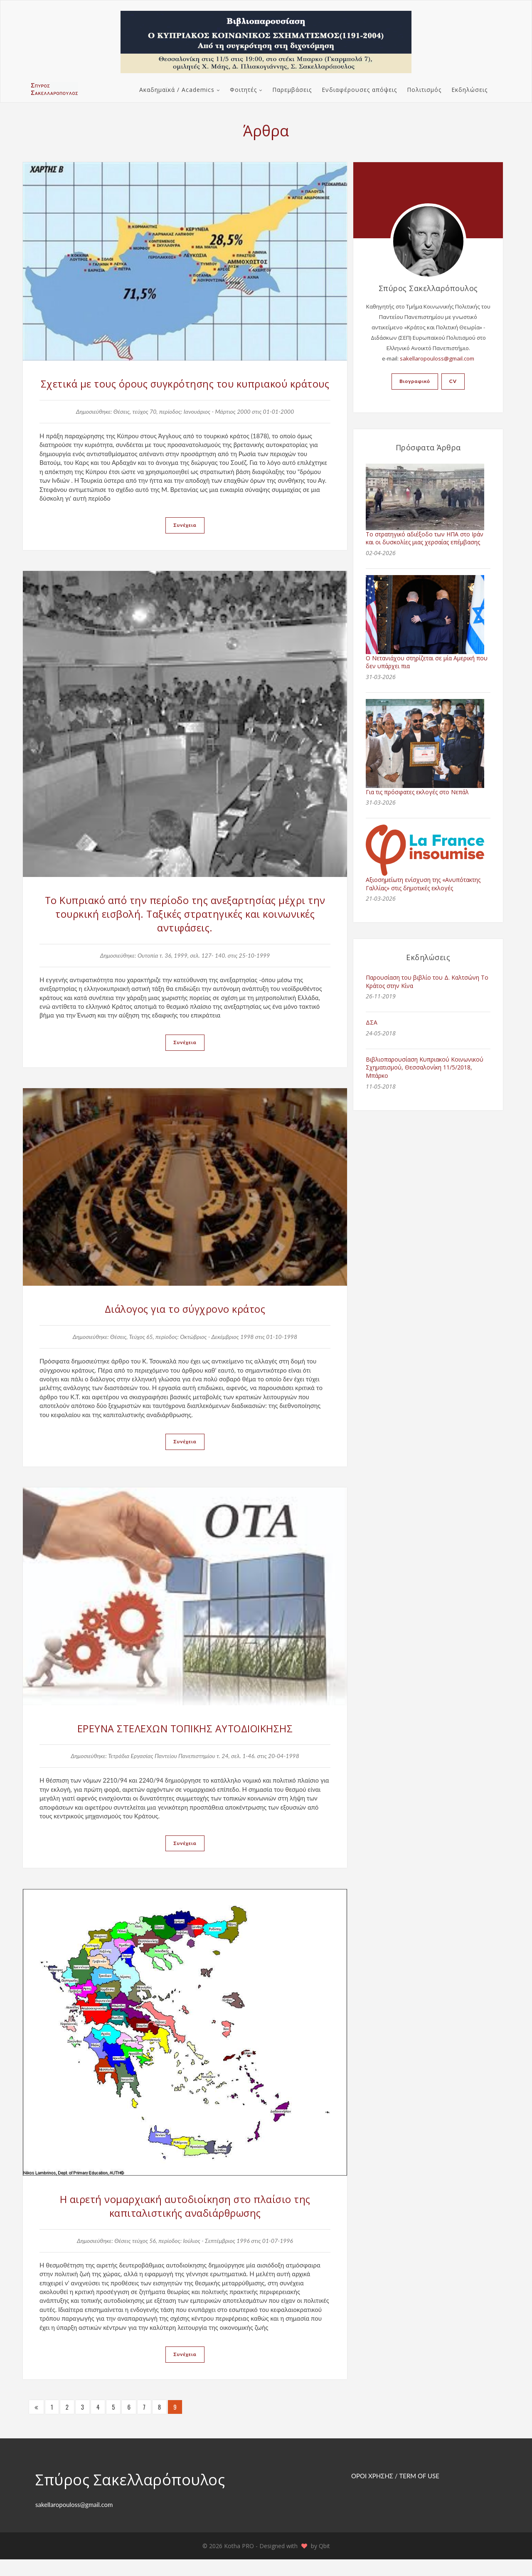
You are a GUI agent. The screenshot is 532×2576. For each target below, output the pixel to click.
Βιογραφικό (414, 381)
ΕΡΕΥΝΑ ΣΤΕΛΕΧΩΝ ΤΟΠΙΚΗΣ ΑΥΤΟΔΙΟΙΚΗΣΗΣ (185, 1744)
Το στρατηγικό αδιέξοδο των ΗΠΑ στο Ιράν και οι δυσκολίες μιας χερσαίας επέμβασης (424, 538)
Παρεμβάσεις (292, 90)
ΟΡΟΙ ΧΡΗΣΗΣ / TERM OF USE (395, 2492)
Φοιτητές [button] (243, 90)
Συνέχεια (184, 539)
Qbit (324, 2562)
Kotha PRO (240, 2562)
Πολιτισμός (424, 90)
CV (453, 381)
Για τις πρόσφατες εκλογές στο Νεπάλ (417, 792)
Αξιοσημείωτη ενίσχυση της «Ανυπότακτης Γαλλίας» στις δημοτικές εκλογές (423, 884)
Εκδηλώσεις (469, 90)
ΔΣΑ (371, 1022)
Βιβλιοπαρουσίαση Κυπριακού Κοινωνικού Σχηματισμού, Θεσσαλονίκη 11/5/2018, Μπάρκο (424, 1067)
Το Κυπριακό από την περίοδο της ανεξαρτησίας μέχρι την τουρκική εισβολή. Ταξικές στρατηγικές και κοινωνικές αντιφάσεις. (185, 929)
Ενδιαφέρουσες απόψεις (359, 90)
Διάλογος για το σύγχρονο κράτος (185, 1324)
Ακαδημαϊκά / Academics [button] (176, 90)
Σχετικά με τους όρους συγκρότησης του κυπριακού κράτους (185, 391)
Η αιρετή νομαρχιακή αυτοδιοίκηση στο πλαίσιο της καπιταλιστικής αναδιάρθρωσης (185, 2222)
